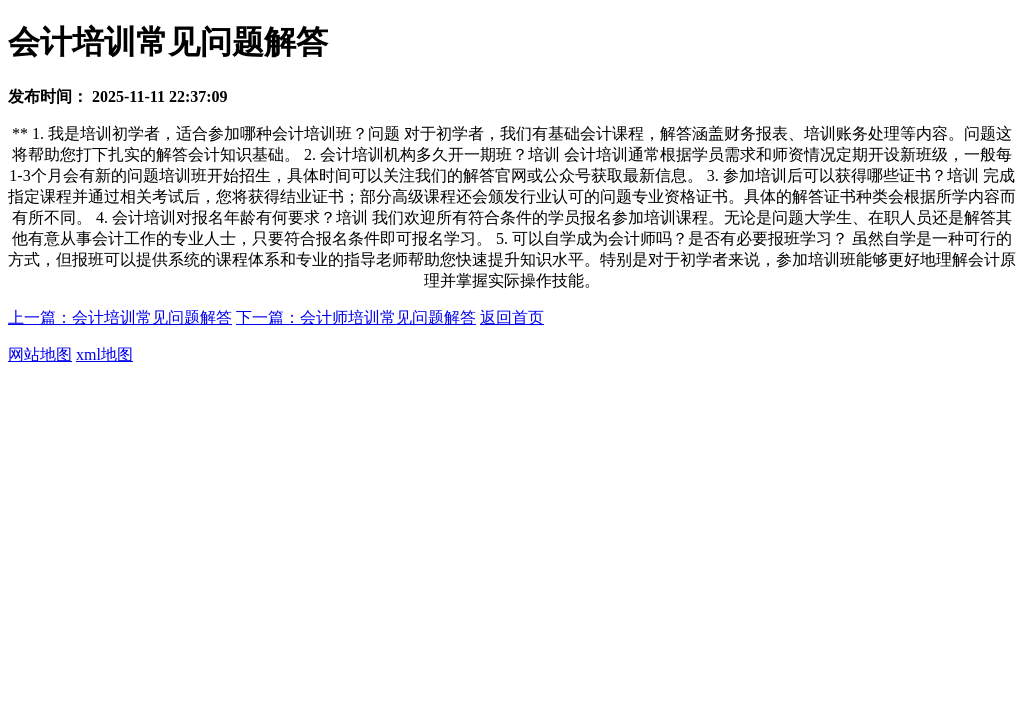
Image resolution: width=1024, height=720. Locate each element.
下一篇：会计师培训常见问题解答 (356, 317)
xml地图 (104, 354)
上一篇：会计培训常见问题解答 (120, 317)
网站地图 (40, 354)
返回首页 (512, 317)
